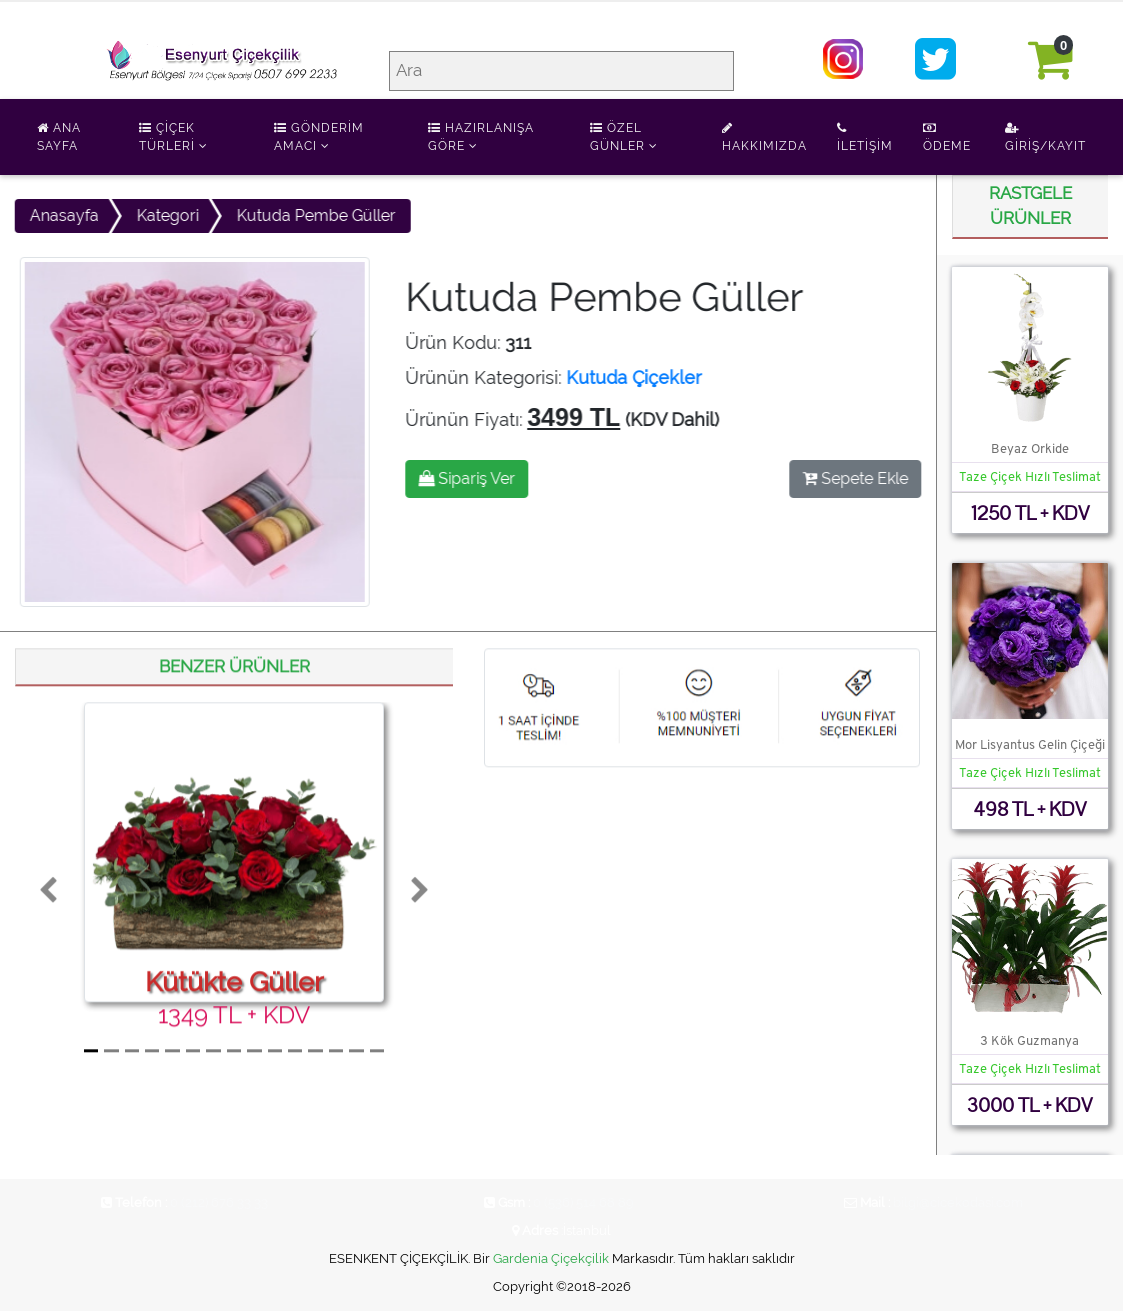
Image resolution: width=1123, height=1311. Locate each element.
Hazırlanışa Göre (481, 137)
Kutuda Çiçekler (637, 377)
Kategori (164, 215)
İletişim (865, 137)
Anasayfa (60, 215)
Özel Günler (624, 137)
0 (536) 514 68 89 (583, 1202)
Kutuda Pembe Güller (312, 215)
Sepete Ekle (859, 478)
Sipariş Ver (470, 478)
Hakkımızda (764, 137)
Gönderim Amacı (319, 137)
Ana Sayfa (59, 137)
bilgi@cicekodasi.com (958, 1202)
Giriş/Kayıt (1045, 137)
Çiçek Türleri (173, 137)
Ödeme (947, 137)
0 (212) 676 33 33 (219, 1202)
